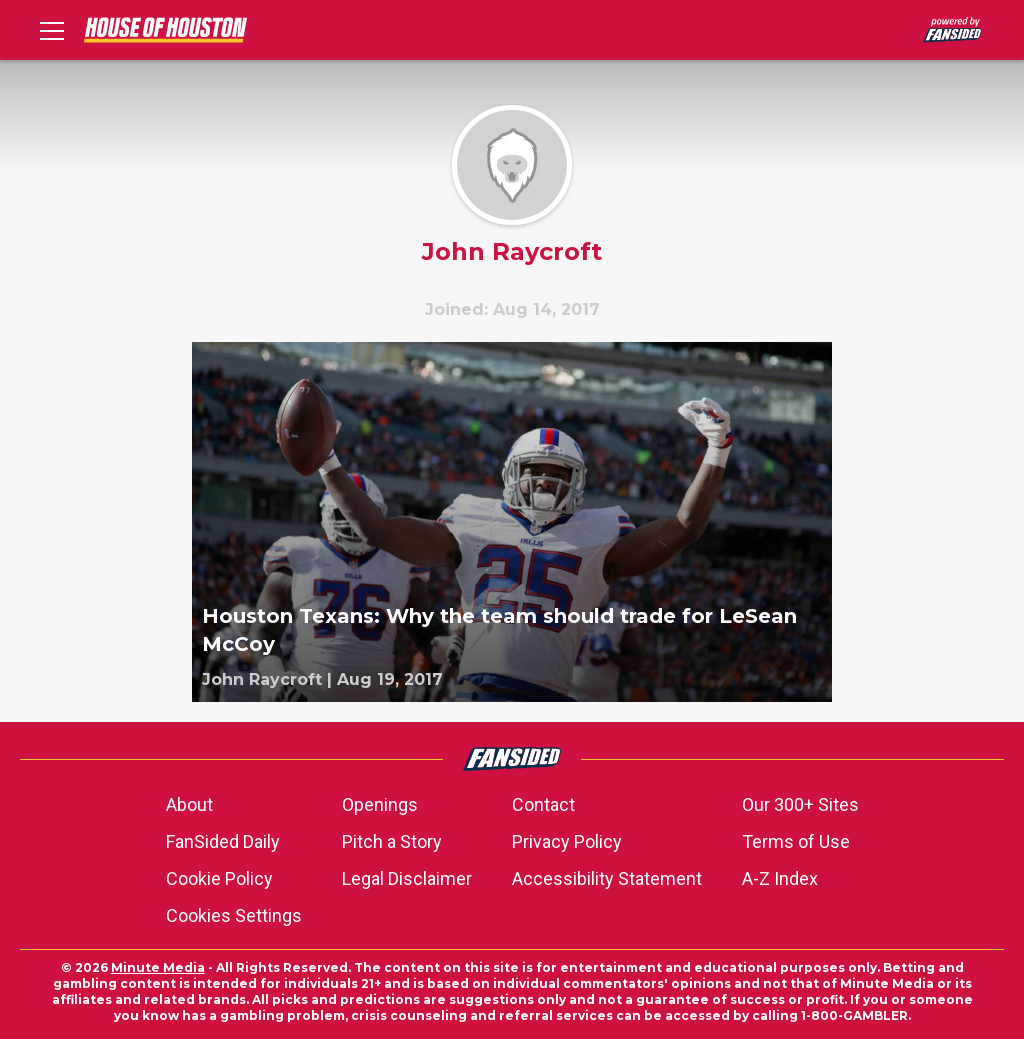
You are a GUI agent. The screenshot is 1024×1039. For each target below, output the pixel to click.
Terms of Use (796, 841)
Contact (543, 804)
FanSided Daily (223, 841)
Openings (380, 804)
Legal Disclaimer (407, 878)
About (189, 804)
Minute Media (158, 967)
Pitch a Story (392, 841)
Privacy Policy (567, 841)
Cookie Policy (219, 878)
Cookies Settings (234, 915)
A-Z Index (780, 878)
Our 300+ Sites (800, 804)
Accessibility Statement (607, 878)
